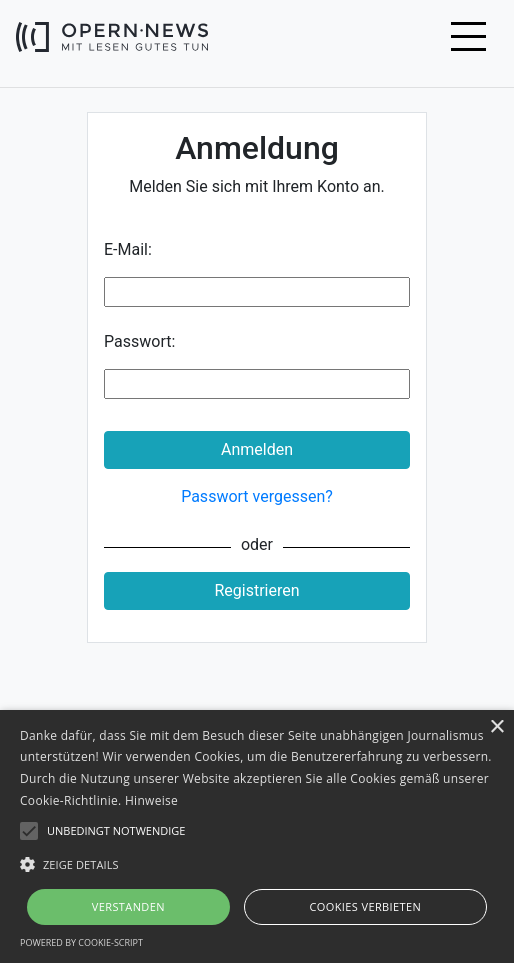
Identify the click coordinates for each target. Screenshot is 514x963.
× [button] (496, 727)
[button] (257, 864)
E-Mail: (128, 249)
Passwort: (139, 341)
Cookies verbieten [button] (365, 906)
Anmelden (257, 449)
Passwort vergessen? (257, 496)
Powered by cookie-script (81, 942)
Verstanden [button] (128, 906)
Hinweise (151, 800)
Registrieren (256, 590)
